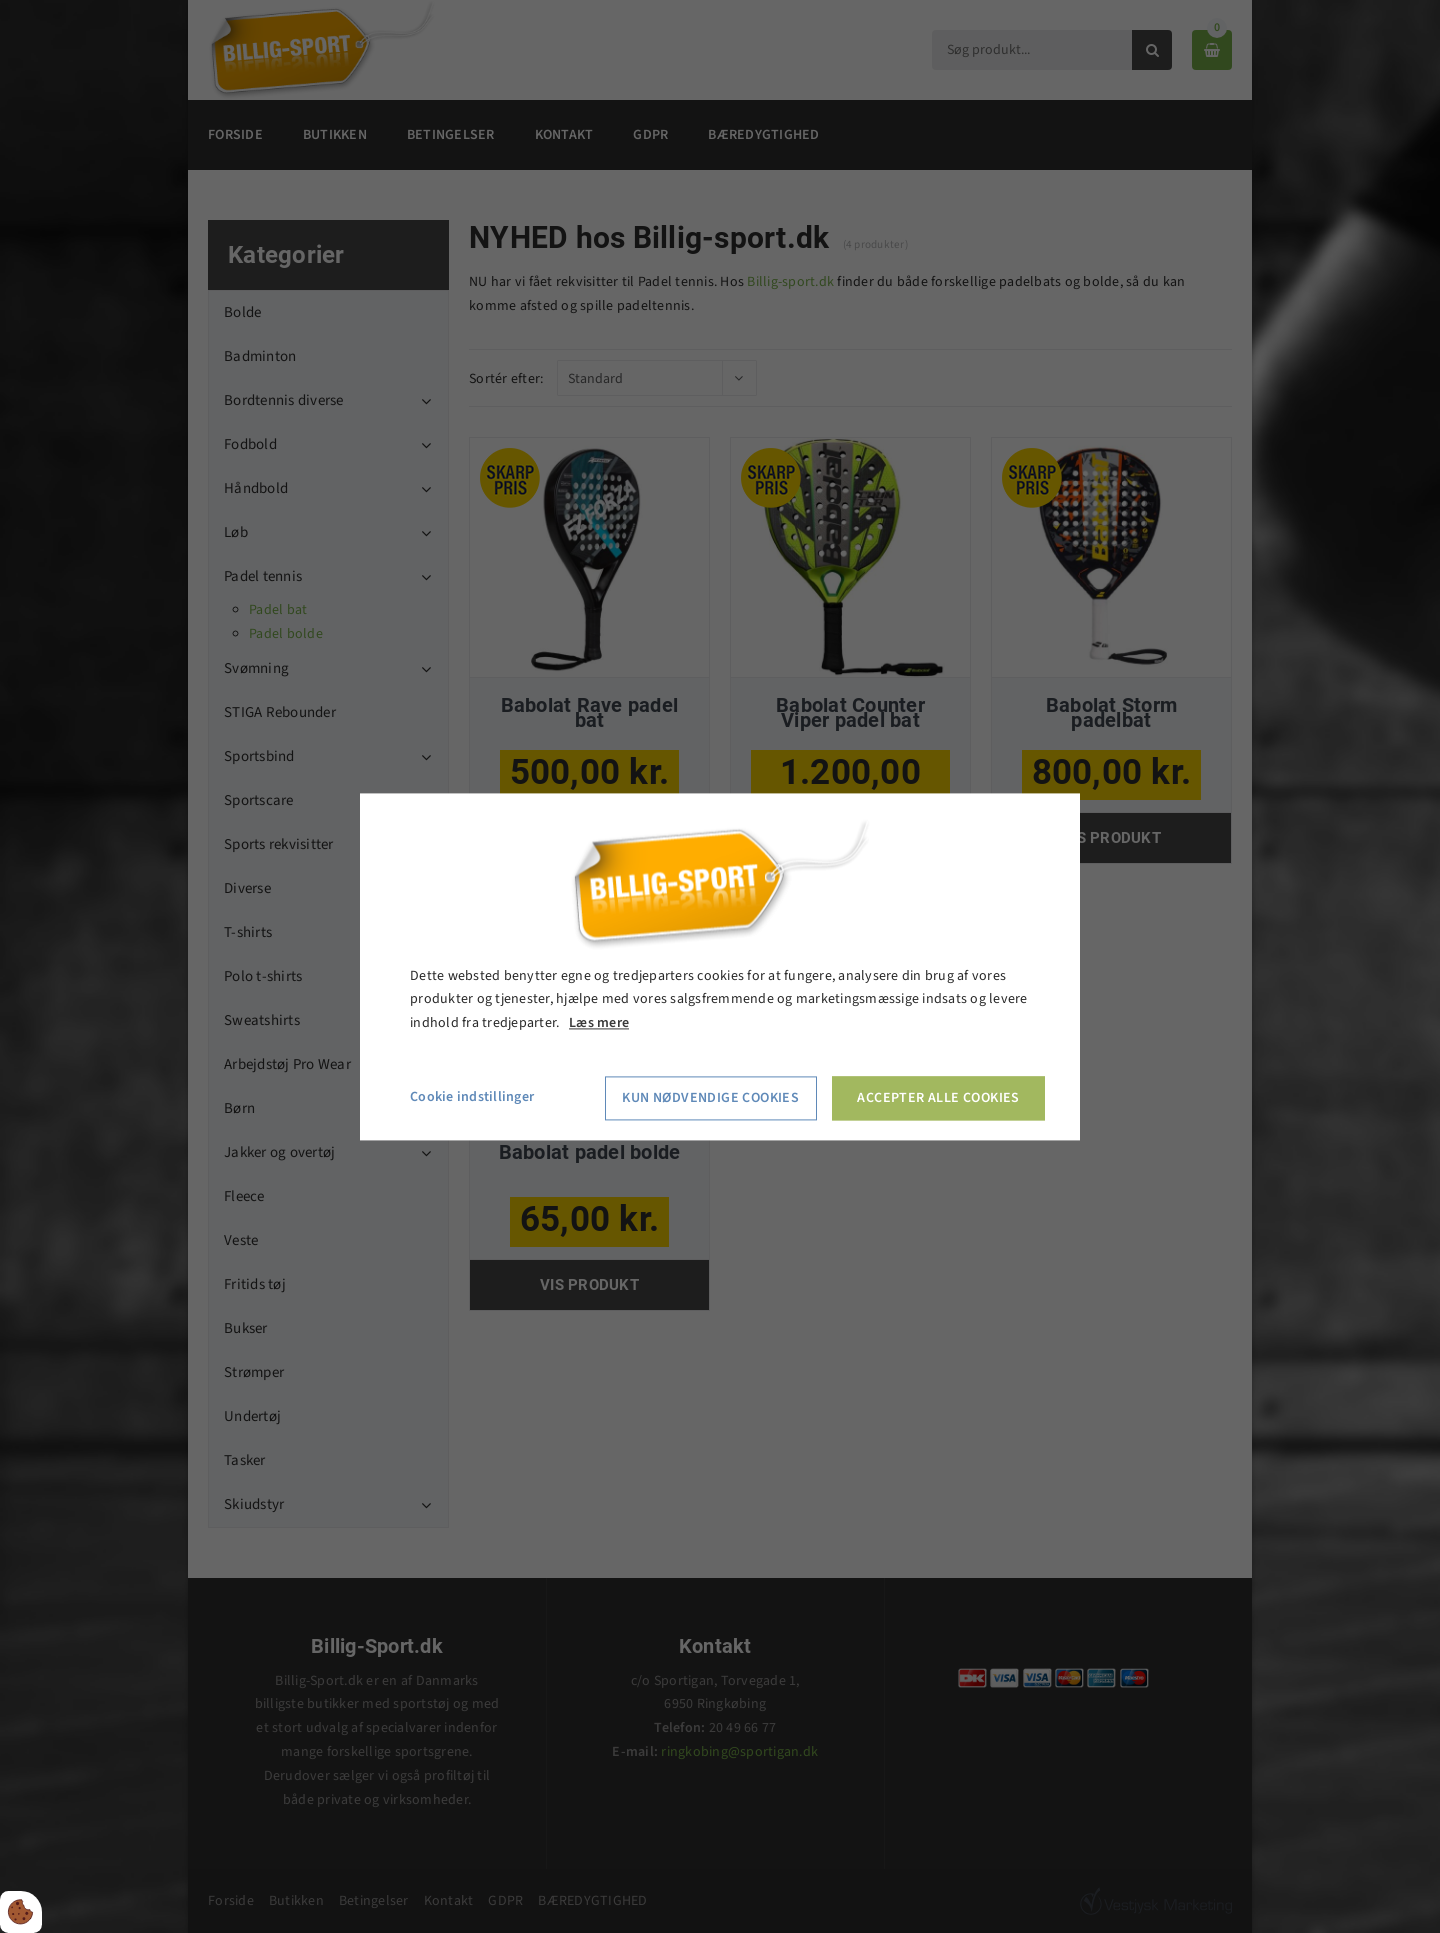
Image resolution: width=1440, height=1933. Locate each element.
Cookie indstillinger (472, 1097)
